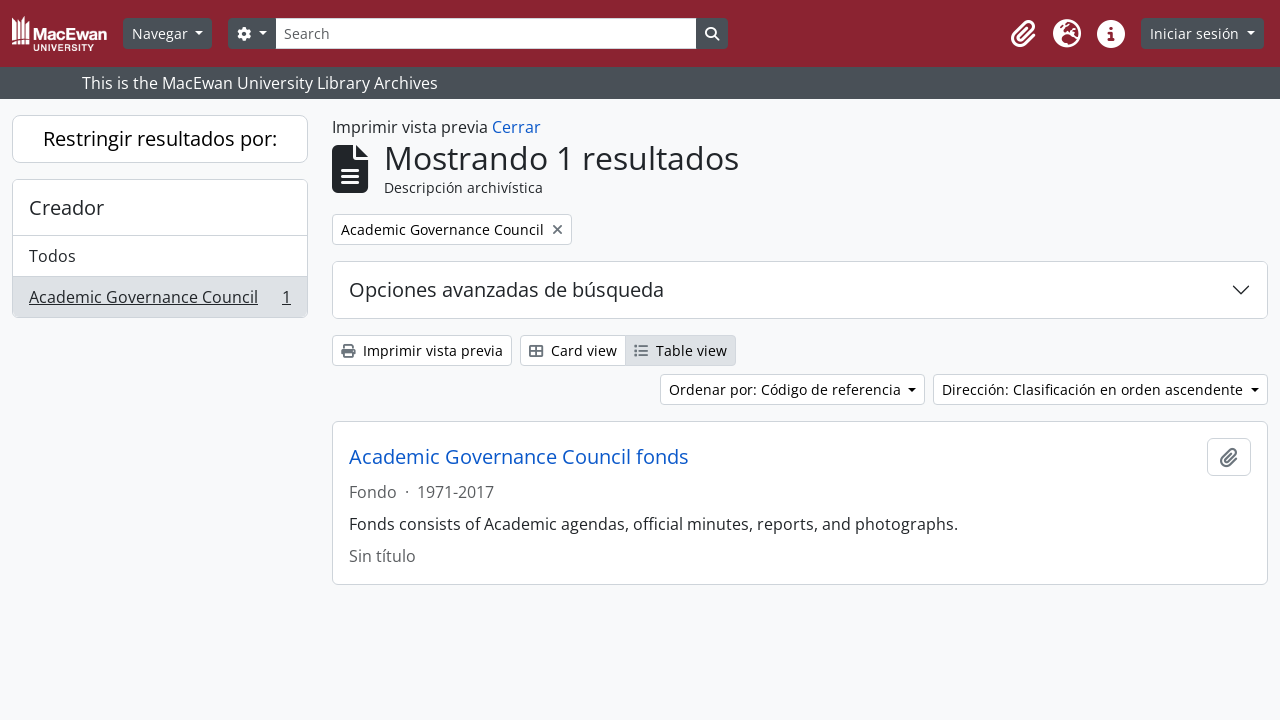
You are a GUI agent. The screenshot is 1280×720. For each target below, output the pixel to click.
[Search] (486, 33)
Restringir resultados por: (160, 138)
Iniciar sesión (1196, 33)
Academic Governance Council (159, 301)
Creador (66, 207)
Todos (52, 256)
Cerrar (516, 127)
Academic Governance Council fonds (519, 457)
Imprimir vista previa (422, 350)
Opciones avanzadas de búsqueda (506, 289)
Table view (680, 350)
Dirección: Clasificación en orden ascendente (1094, 389)
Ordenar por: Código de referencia (787, 389)
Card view (573, 350)
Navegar (162, 33)
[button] (1023, 34)
